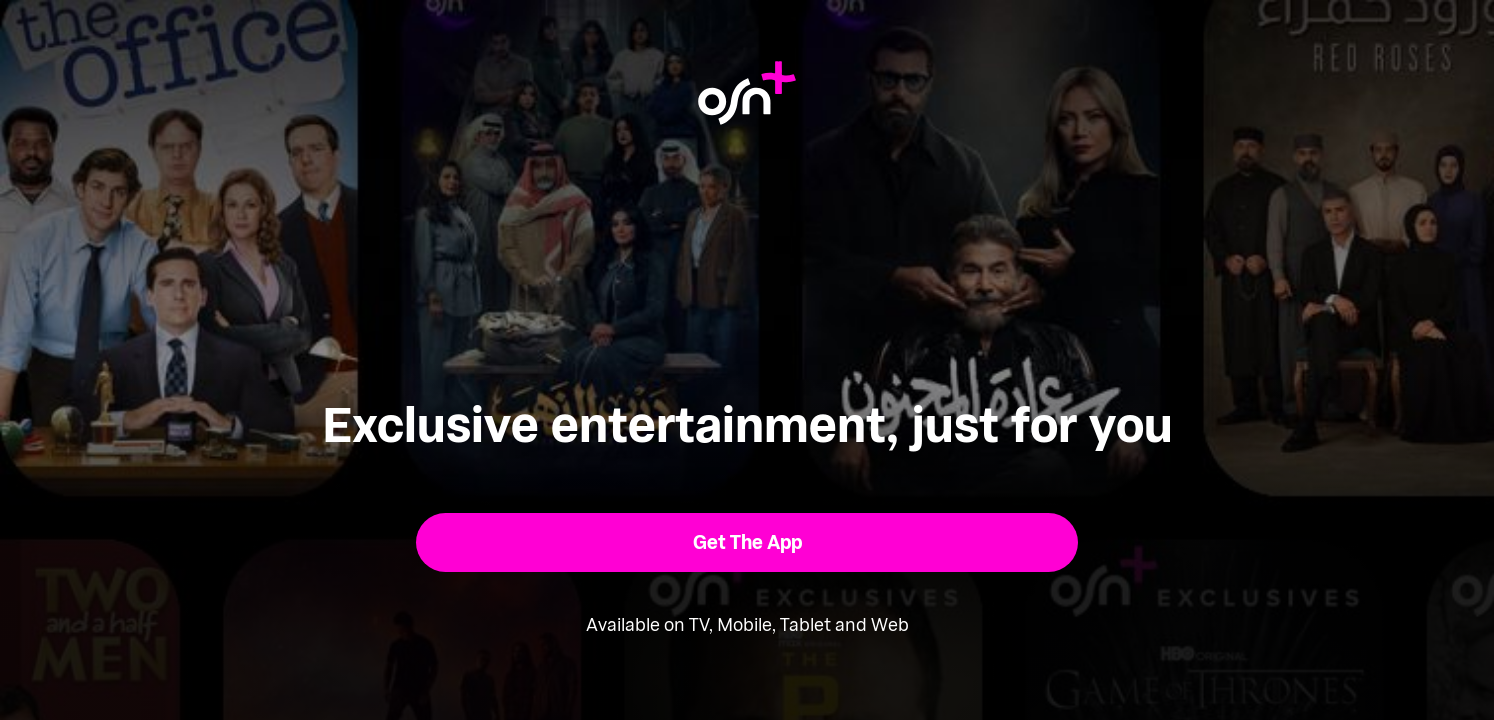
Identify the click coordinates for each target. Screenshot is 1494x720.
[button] (747, 542)
